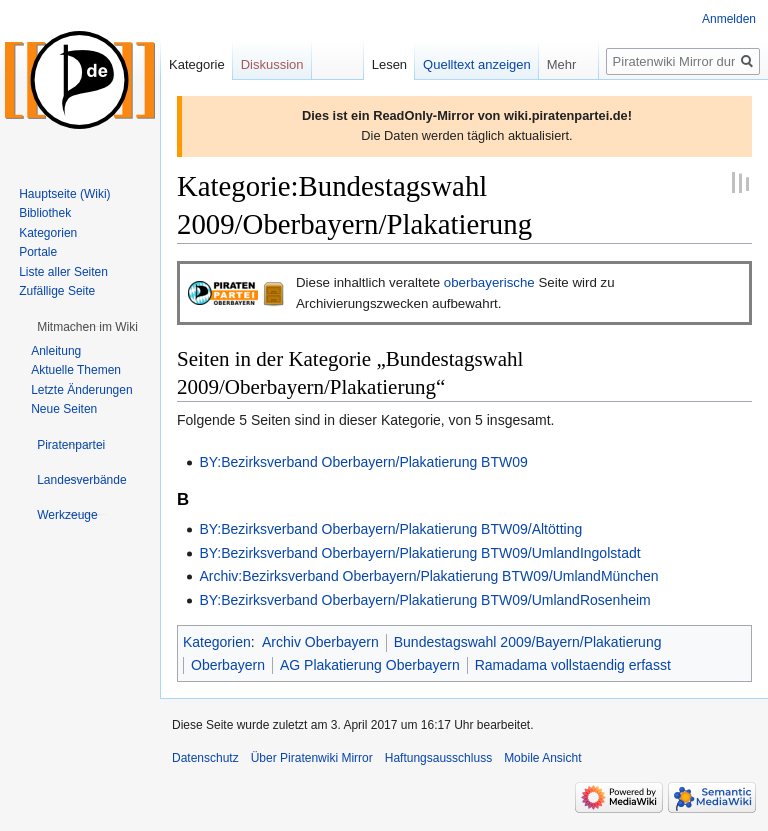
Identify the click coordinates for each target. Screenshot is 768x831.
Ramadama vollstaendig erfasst (573, 665)
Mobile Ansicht (542, 758)
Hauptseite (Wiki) (64, 194)
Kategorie (197, 64)
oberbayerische (489, 282)
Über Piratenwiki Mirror (312, 758)
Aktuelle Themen (76, 370)
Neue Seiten (64, 409)
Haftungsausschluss (438, 758)
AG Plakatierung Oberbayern (370, 665)
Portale (38, 252)
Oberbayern (228, 665)
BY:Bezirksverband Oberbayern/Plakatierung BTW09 (363, 462)
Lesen (389, 64)
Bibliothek (45, 213)
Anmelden (729, 19)
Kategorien (217, 642)
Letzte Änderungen (81, 390)
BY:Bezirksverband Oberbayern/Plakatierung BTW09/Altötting (390, 529)
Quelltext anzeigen (477, 64)
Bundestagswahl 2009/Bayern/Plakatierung (528, 642)
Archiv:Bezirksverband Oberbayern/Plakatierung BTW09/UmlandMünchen (428, 576)
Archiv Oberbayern (320, 642)
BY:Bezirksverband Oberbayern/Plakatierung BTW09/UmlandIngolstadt (419, 553)
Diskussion (272, 64)
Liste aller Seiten (63, 272)
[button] (87, 327)
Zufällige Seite (57, 291)
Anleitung (56, 351)
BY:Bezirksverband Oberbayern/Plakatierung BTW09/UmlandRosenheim (424, 600)
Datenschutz (205, 758)
